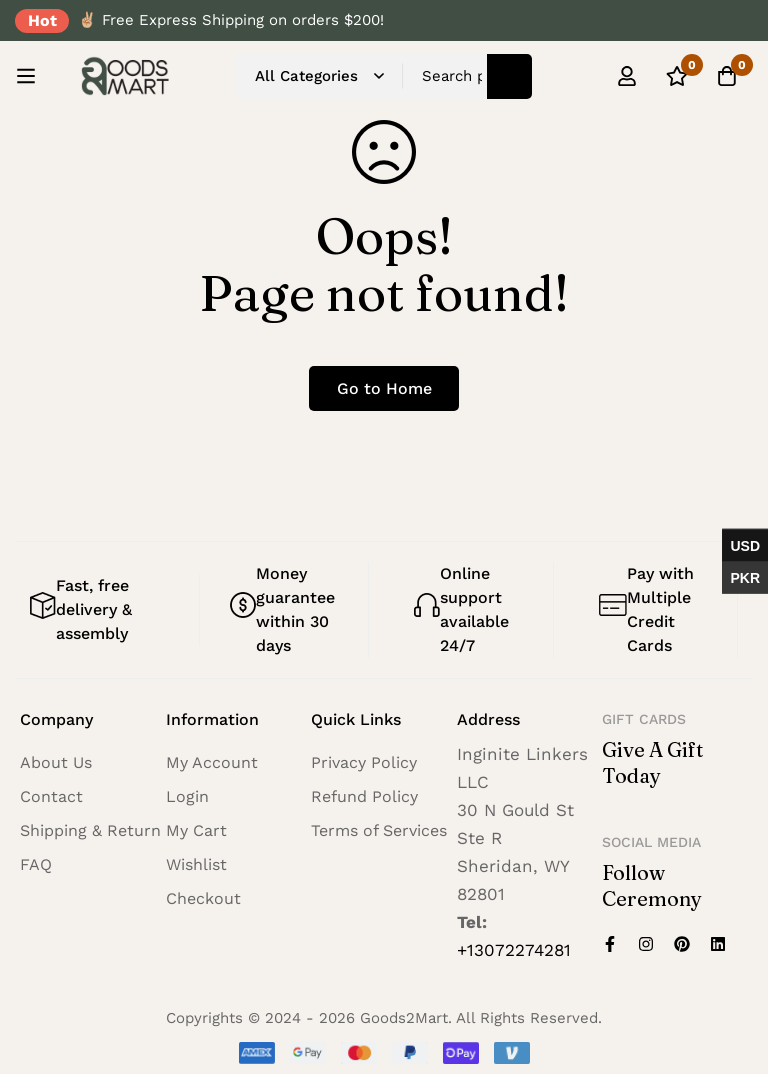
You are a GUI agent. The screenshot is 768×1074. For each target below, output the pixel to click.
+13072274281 (514, 950)
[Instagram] (646, 944)
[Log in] (627, 76)
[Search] (509, 76)
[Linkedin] (718, 944)
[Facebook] (610, 944)
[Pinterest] (682, 944)
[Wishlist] (677, 76)
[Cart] (727, 76)
